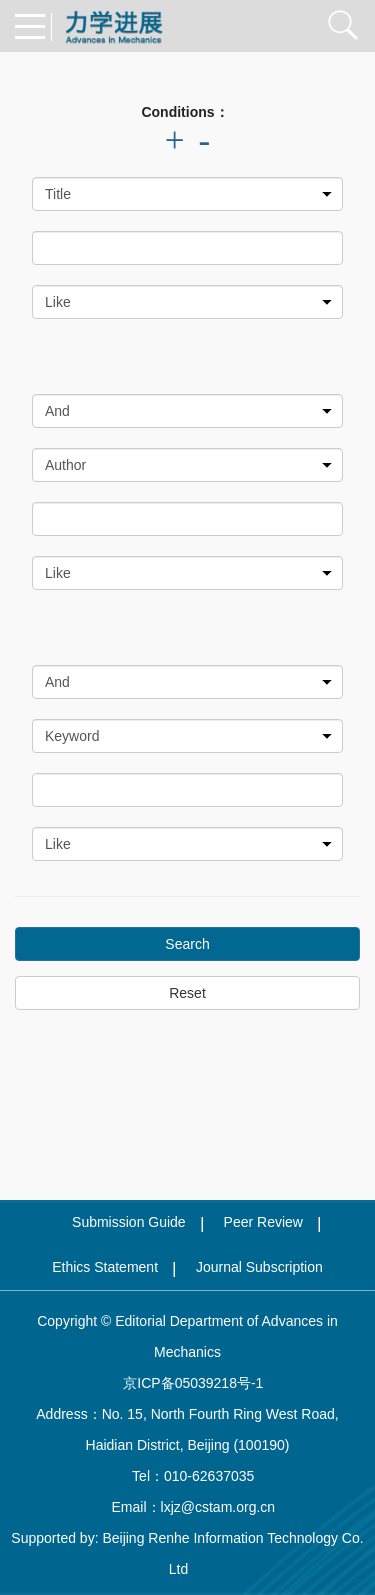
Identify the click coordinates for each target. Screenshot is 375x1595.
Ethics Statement (105, 1267)
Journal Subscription (259, 1267)
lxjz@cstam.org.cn (218, 1507)
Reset (187, 993)
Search (187, 944)
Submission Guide (129, 1222)
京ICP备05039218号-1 (188, 1383)
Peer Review (263, 1222)
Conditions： (184, 112)
